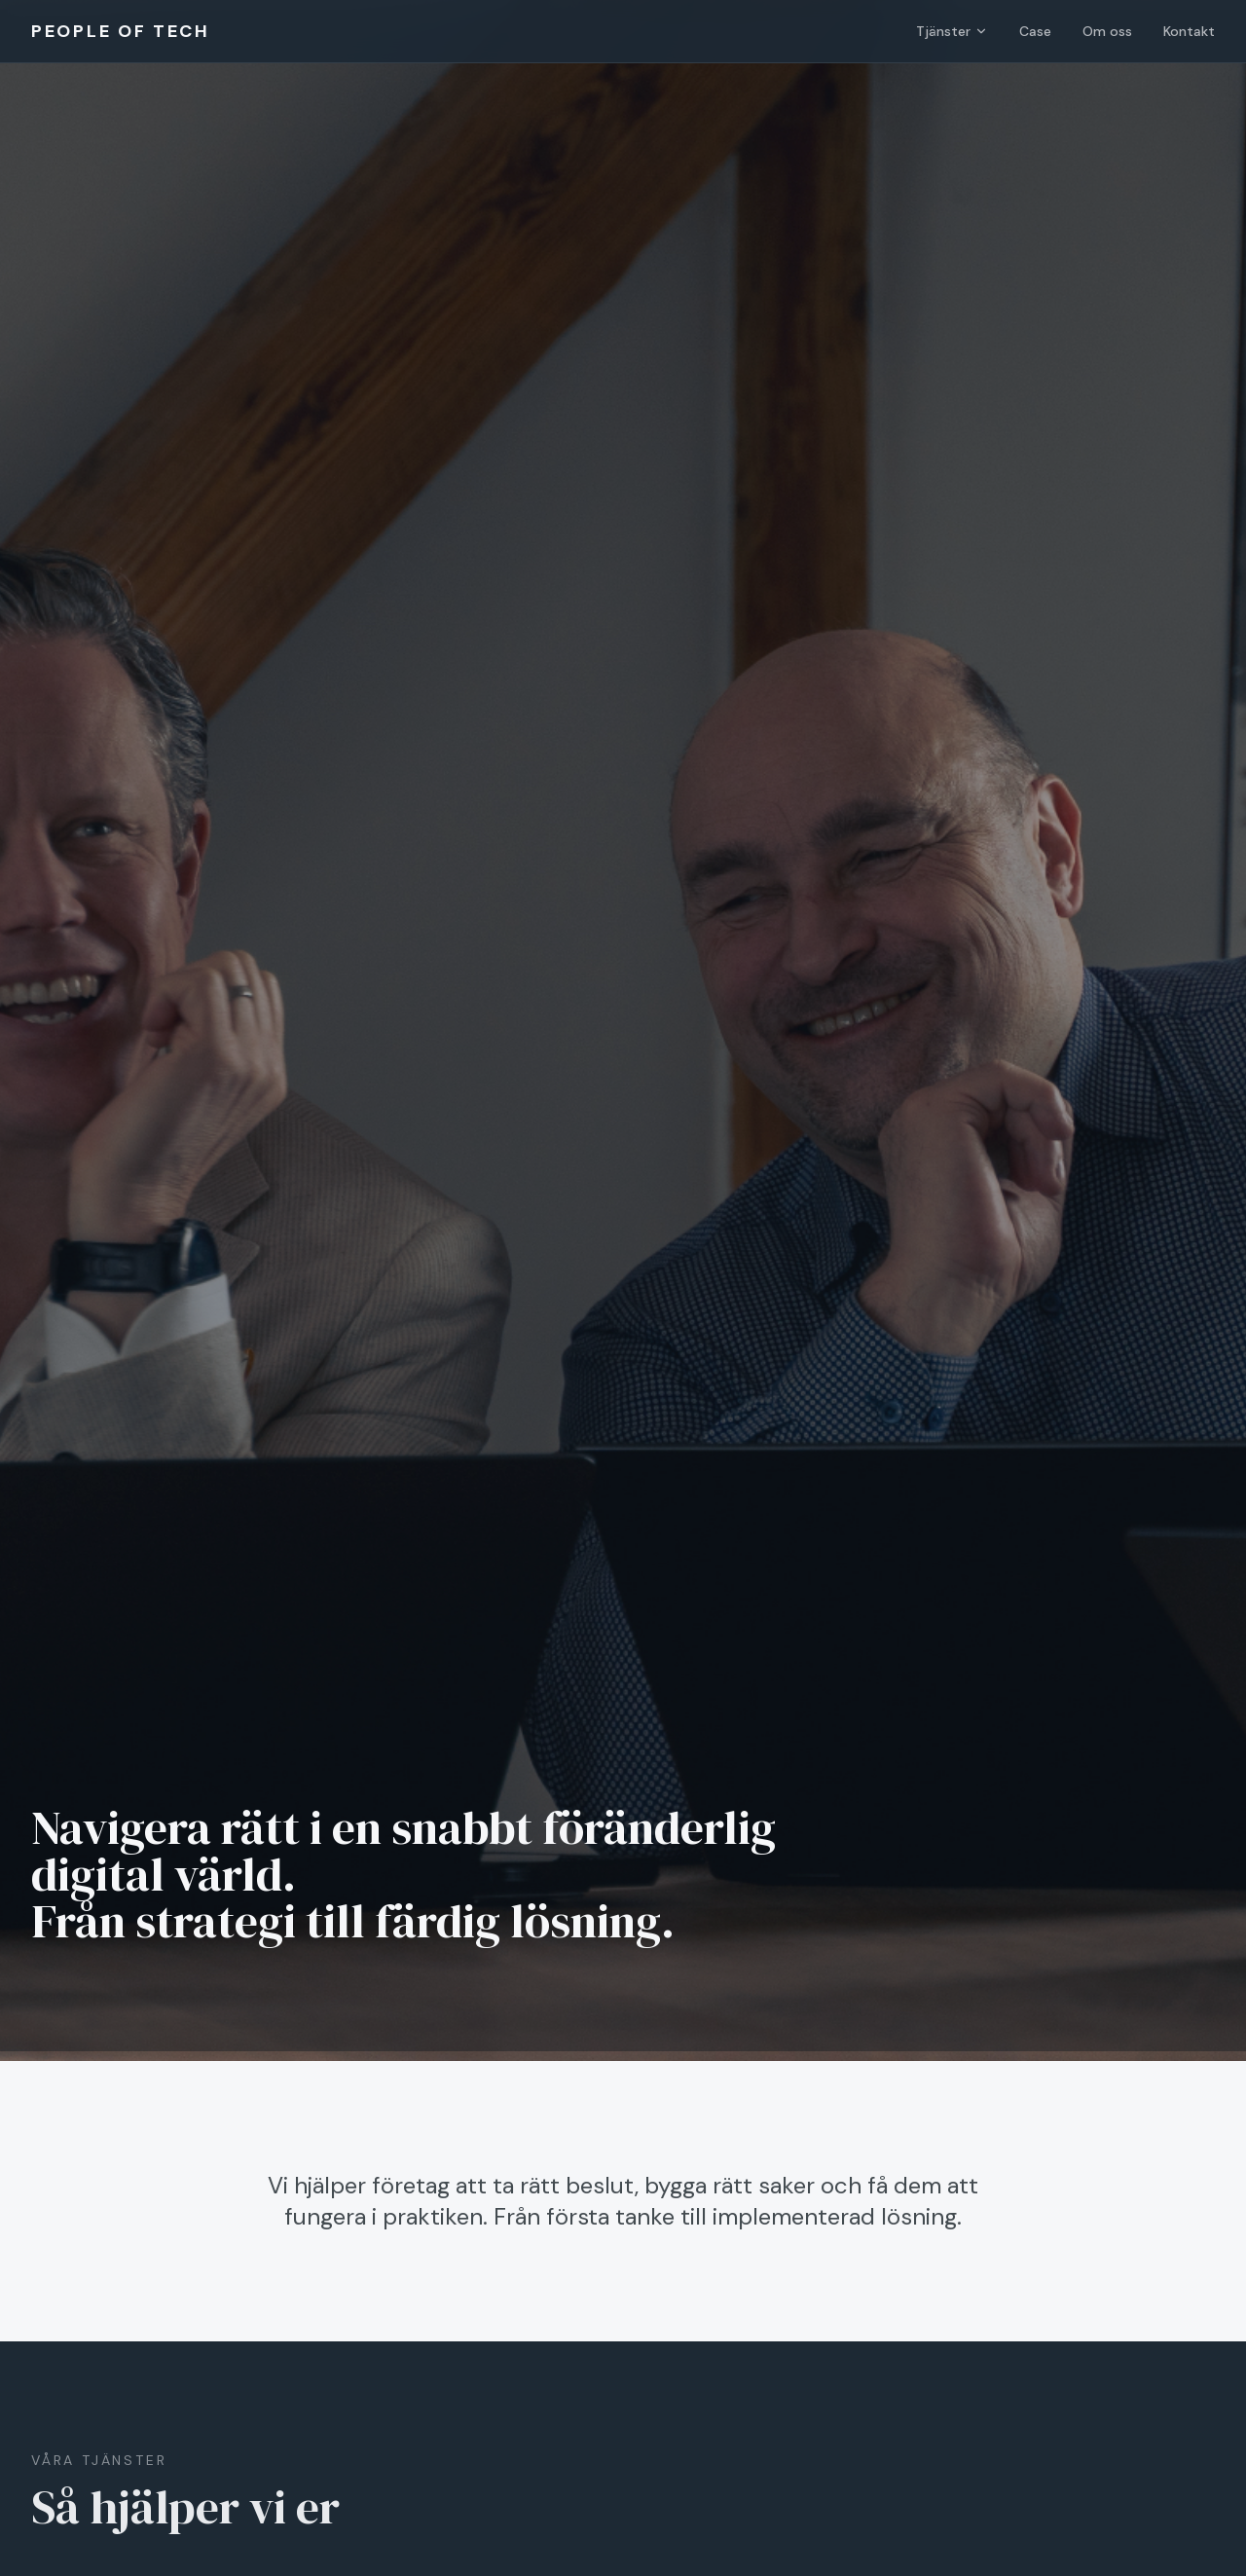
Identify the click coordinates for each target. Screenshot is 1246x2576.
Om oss (1107, 31)
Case (1035, 31)
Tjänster (952, 31)
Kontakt (1189, 31)
